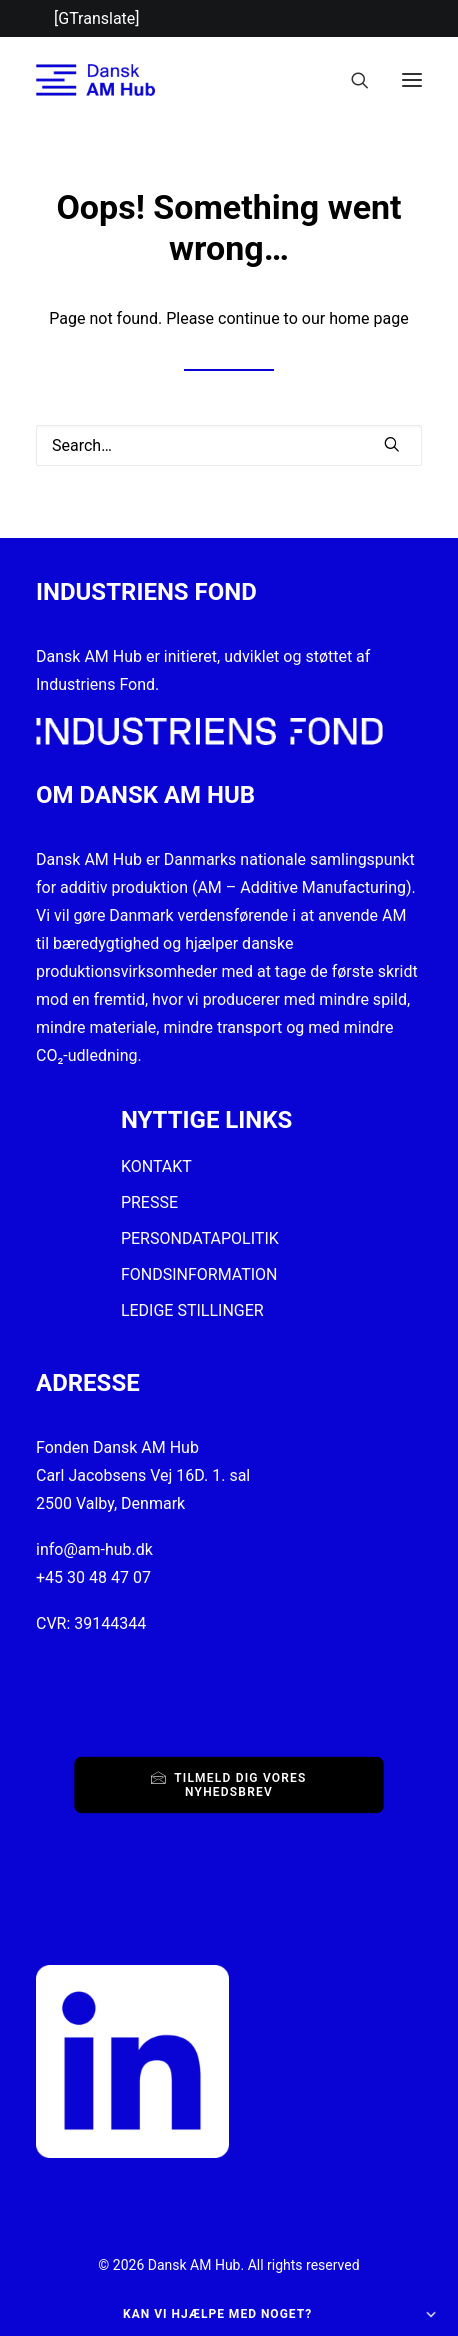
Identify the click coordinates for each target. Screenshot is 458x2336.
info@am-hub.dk (94, 1549)
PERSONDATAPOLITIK (200, 1238)
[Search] (351, 80)
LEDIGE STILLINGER (192, 1310)
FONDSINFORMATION (199, 1274)
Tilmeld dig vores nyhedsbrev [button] (230, 1784)
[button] (412, 80)
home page (369, 318)
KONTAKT (156, 1166)
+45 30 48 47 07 (93, 1577)
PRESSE (149, 1202)
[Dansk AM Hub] (95, 80)
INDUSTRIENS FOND (146, 592)
